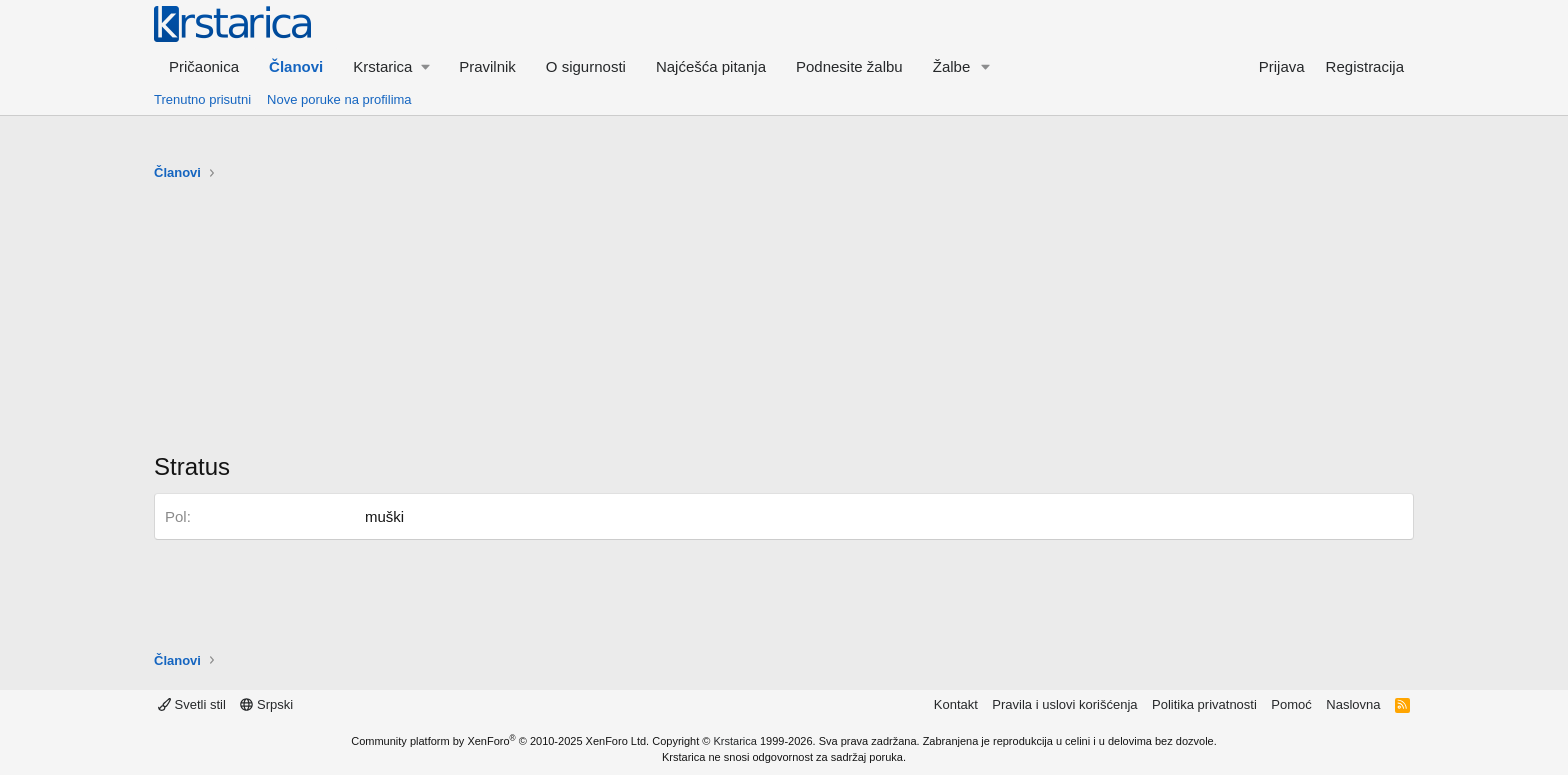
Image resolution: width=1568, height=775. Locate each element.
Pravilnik (487, 66)
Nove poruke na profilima (339, 99)
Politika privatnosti (1204, 704)
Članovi (296, 66)
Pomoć (1291, 704)
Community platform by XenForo (500, 741)
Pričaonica (204, 66)
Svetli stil (192, 704)
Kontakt (956, 704)
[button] (391, 66)
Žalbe (952, 66)
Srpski (266, 704)
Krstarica (735, 741)
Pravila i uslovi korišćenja (1064, 704)
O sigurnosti (586, 66)
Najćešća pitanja (711, 66)
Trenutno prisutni (202, 99)
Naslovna (1353, 704)
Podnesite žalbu (849, 66)
